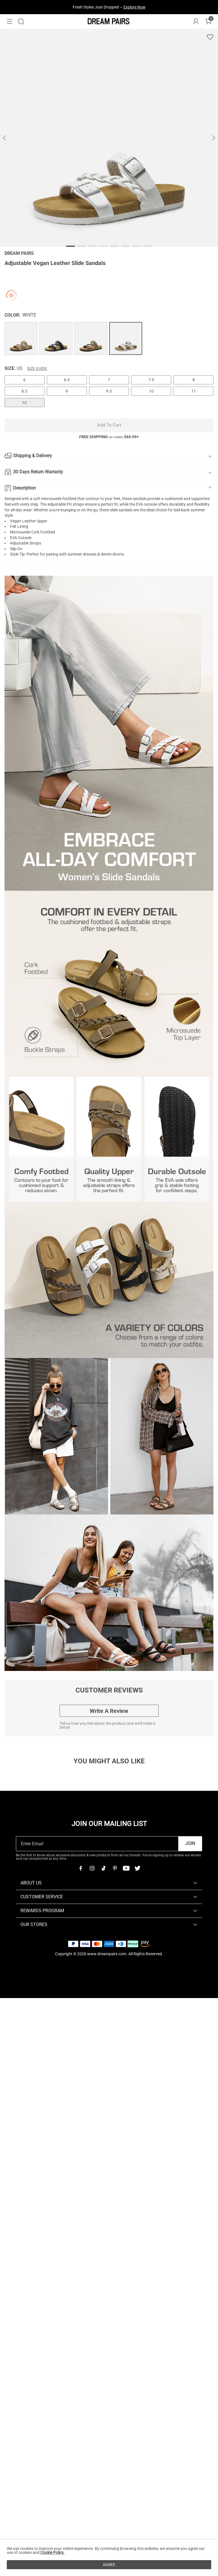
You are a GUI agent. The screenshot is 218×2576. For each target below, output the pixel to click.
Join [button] (190, 1843)
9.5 (109, 391)
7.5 (151, 380)
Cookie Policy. (52, 2552)
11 (193, 391)
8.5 (24, 391)
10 (151, 391)
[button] (10, 21)
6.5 (67, 380)
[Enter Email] (97, 1843)
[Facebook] (80, 1868)
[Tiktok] (103, 1868)
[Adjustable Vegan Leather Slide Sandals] (21, 338)
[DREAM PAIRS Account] (195, 21)
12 (24, 402)
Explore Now (134, 7)
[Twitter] (137, 1868)
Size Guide (37, 368)
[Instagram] (92, 1868)
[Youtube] (126, 1868)
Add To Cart (109, 425)
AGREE (109, 2564)
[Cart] (208, 21)
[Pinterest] (114, 1868)
